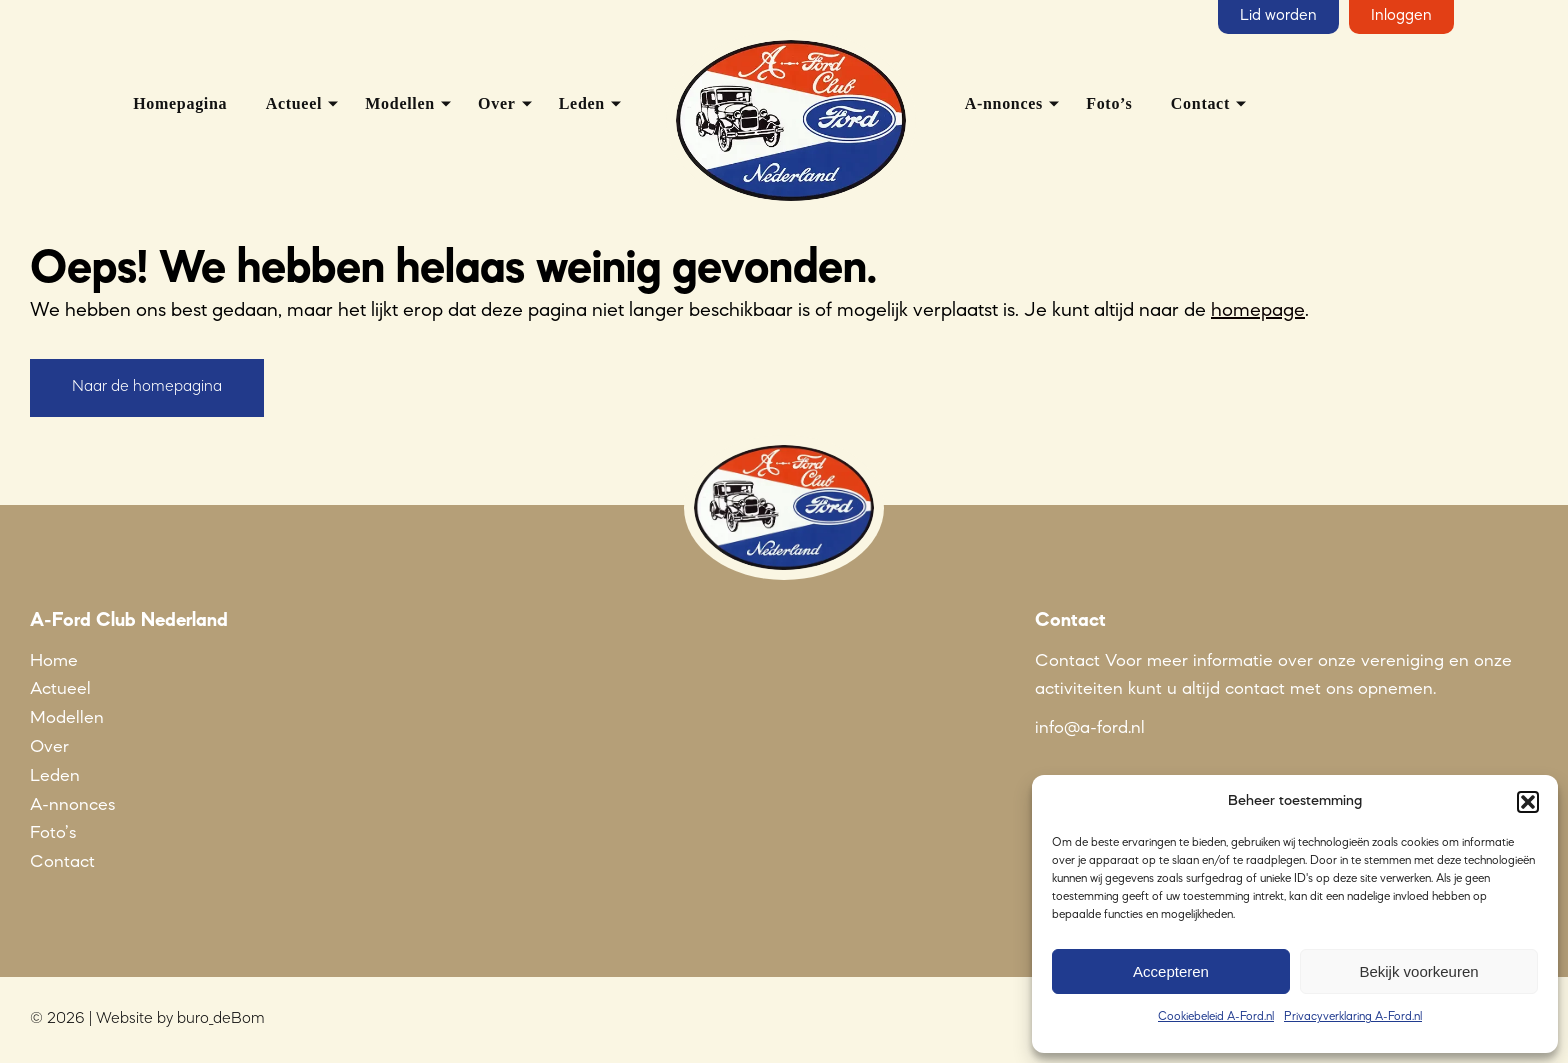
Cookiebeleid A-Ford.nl (1216, 1017)
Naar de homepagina (147, 387)
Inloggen (1401, 16)
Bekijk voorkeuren (1418, 971)
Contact (1200, 103)
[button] (1528, 802)
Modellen (400, 103)
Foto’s (1109, 103)
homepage (1258, 311)
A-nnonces (1004, 103)
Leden (582, 103)
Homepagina (180, 103)
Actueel (294, 103)
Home (54, 661)
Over (496, 103)
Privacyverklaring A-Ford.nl (1353, 1017)
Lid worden (1278, 16)
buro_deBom (221, 1019)
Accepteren (1171, 971)
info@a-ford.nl (1090, 728)
